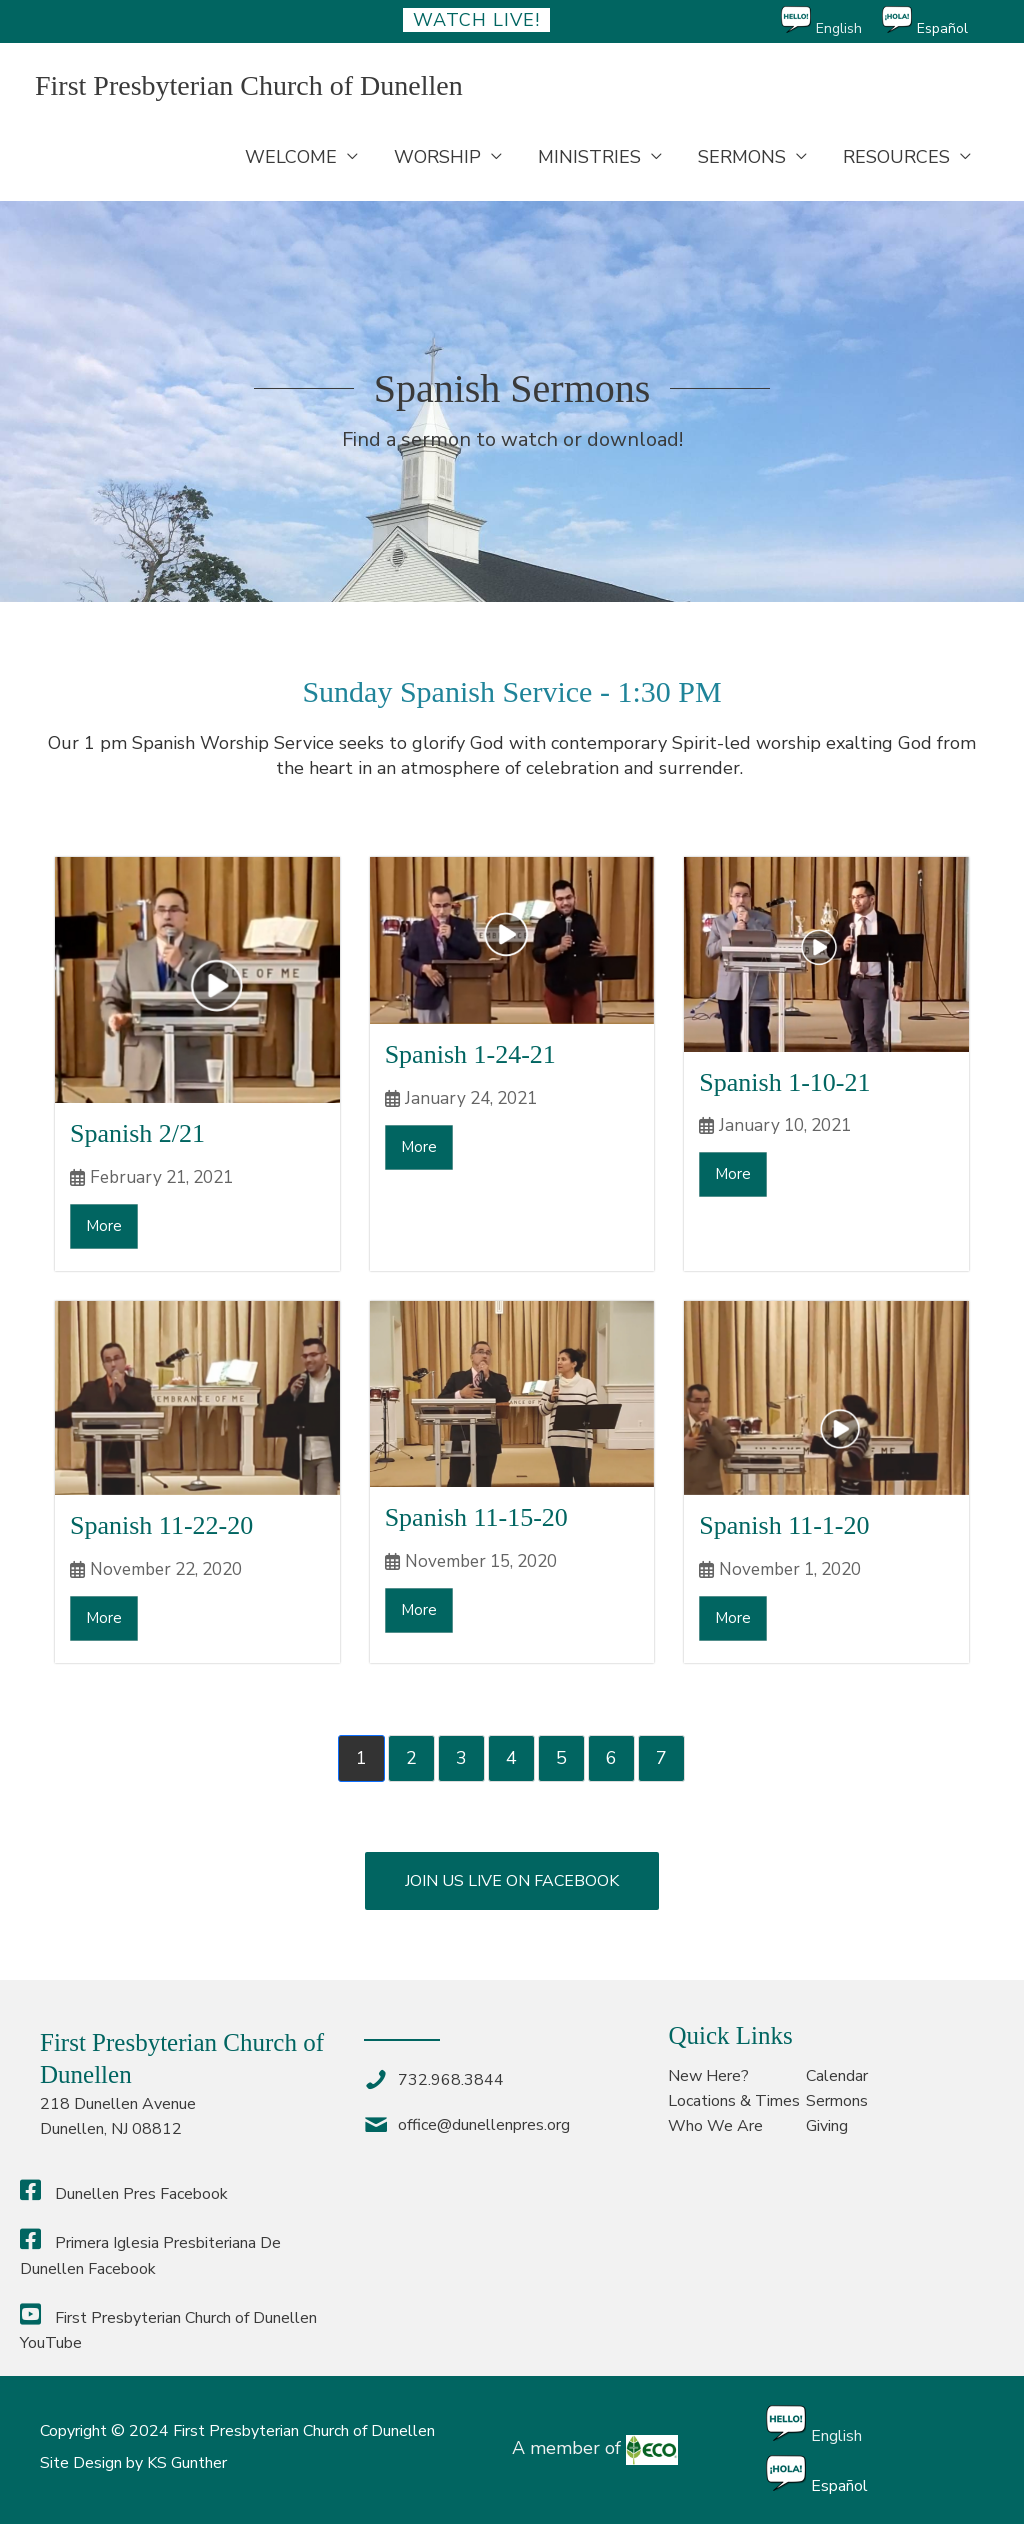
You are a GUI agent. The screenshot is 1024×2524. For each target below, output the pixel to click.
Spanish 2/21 (137, 1133)
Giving (827, 2126)
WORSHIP (437, 157)
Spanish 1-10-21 (784, 1082)
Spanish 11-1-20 (784, 1525)
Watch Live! (476, 20)
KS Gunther (187, 2463)
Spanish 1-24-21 (470, 1054)
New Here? (708, 2076)
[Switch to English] (831, 21)
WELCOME (291, 157)
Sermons (837, 2101)
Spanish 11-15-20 (476, 1517)
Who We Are (715, 2126)
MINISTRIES (589, 157)
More (104, 1226)
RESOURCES (896, 157)
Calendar (837, 2076)
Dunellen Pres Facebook (124, 2194)
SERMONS (742, 157)
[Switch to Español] (935, 21)
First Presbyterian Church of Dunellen (249, 85)
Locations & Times (734, 2101)
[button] (512, 1881)
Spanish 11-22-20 (161, 1525)
